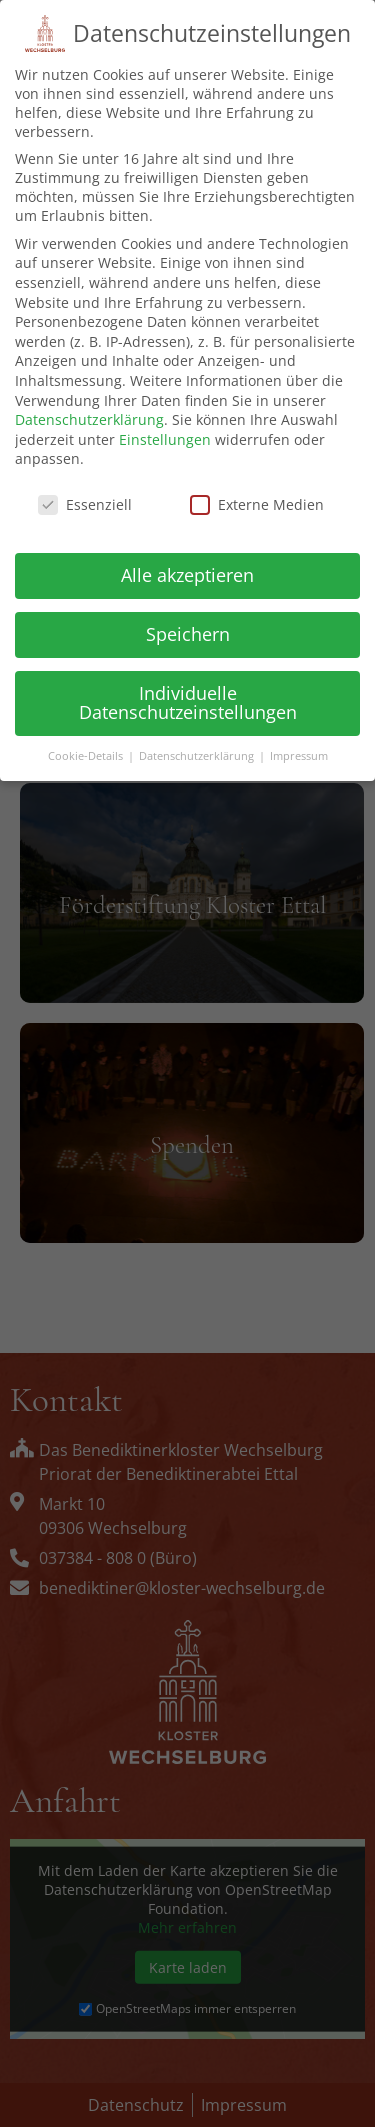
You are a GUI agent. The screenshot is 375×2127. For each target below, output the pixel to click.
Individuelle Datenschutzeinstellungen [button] (188, 687)
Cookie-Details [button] (87, 740)
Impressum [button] (299, 740)
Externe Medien (257, 488)
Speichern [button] (188, 618)
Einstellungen (165, 423)
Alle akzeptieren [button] (187, 559)
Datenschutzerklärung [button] (198, 740)
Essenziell (85, 488)
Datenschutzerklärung (89, 403)
